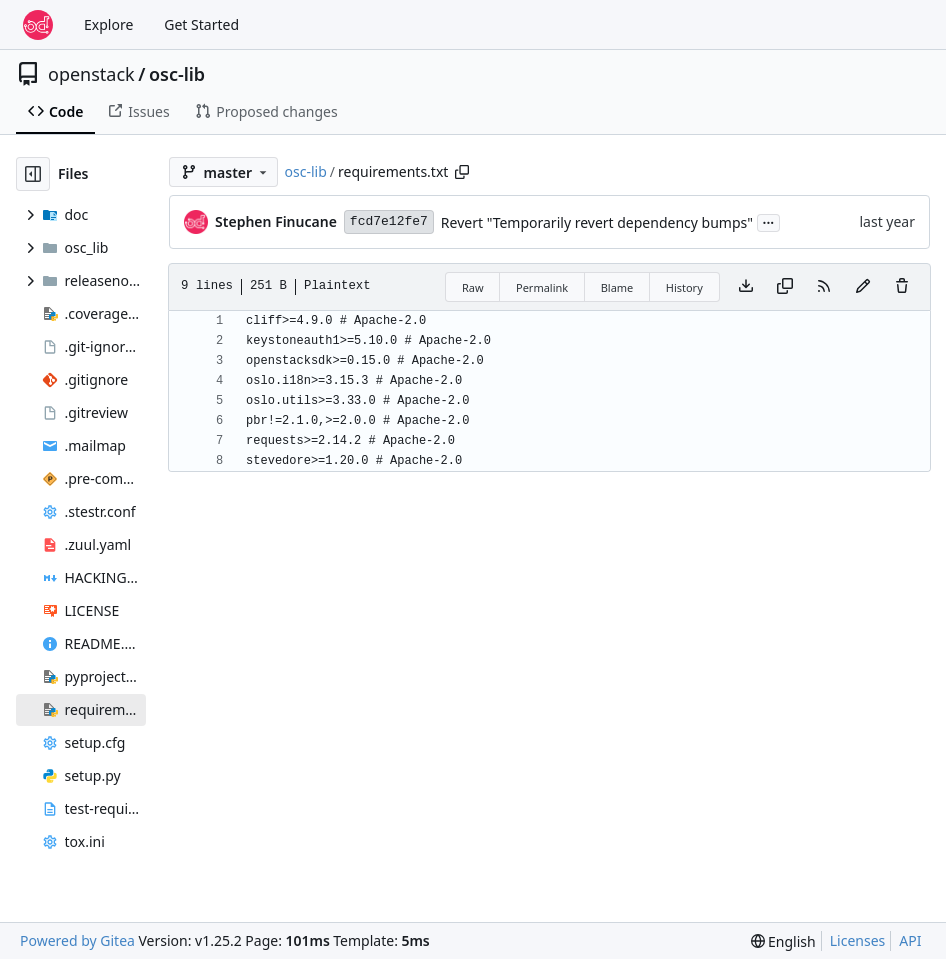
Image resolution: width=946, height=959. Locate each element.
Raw (473, 287)
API (910, 940)
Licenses (858, 940)
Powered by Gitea (77, 940)
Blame (617, 287)
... (769, 221)
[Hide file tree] (33, 174)
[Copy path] (462, 172)
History (684, 287)
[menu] (783, 941)
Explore (108, 24)
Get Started (201, 24)
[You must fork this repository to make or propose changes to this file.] (863, 287)
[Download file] (746, 287)
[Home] (38, 25)
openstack (91, 74)
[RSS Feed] (824, 287)
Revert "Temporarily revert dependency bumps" (597, 222)
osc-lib (177, 74)
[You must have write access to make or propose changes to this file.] (902, 287)
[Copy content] (785, 287)
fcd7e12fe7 (389, 221)
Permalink (542, 287)
